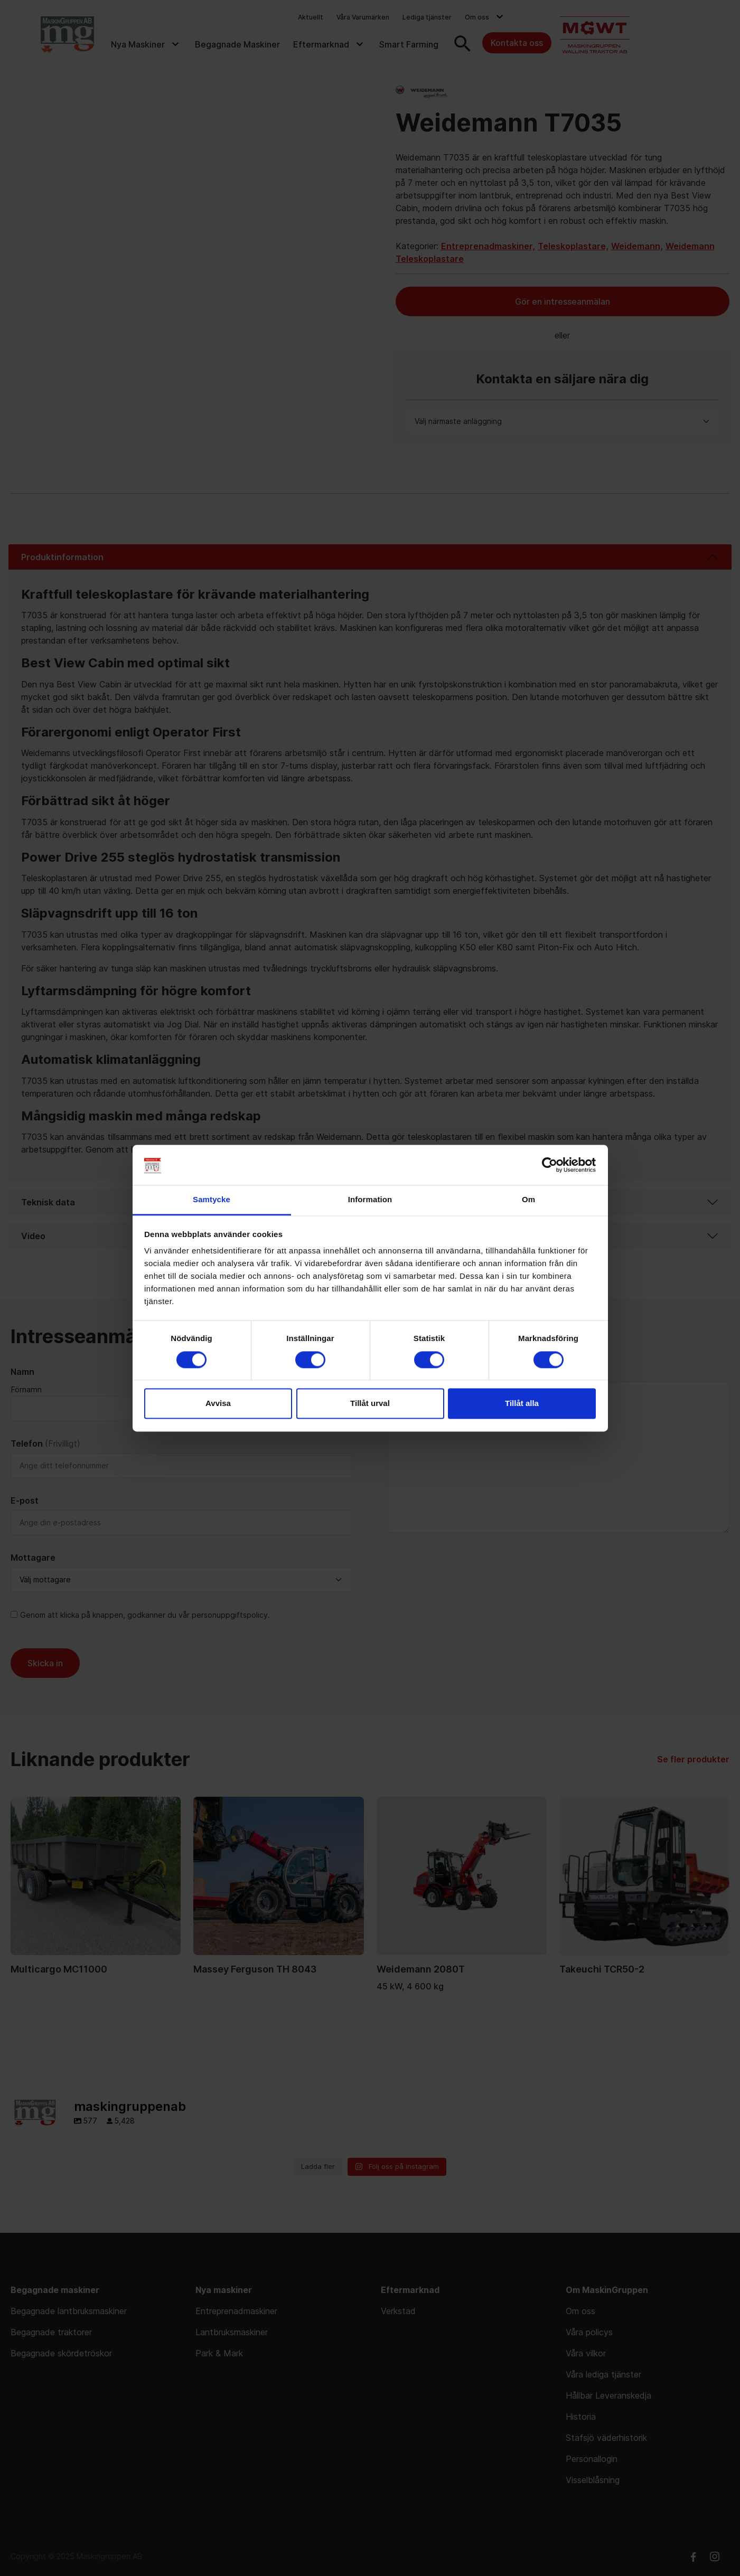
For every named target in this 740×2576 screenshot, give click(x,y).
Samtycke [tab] (211, 1199)
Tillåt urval (370, 1403)
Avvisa (218, 1403)
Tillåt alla (522, 1403)
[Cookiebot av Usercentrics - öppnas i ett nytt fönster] (549, 1165)
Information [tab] (370, 1199)
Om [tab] (528, 1199)
